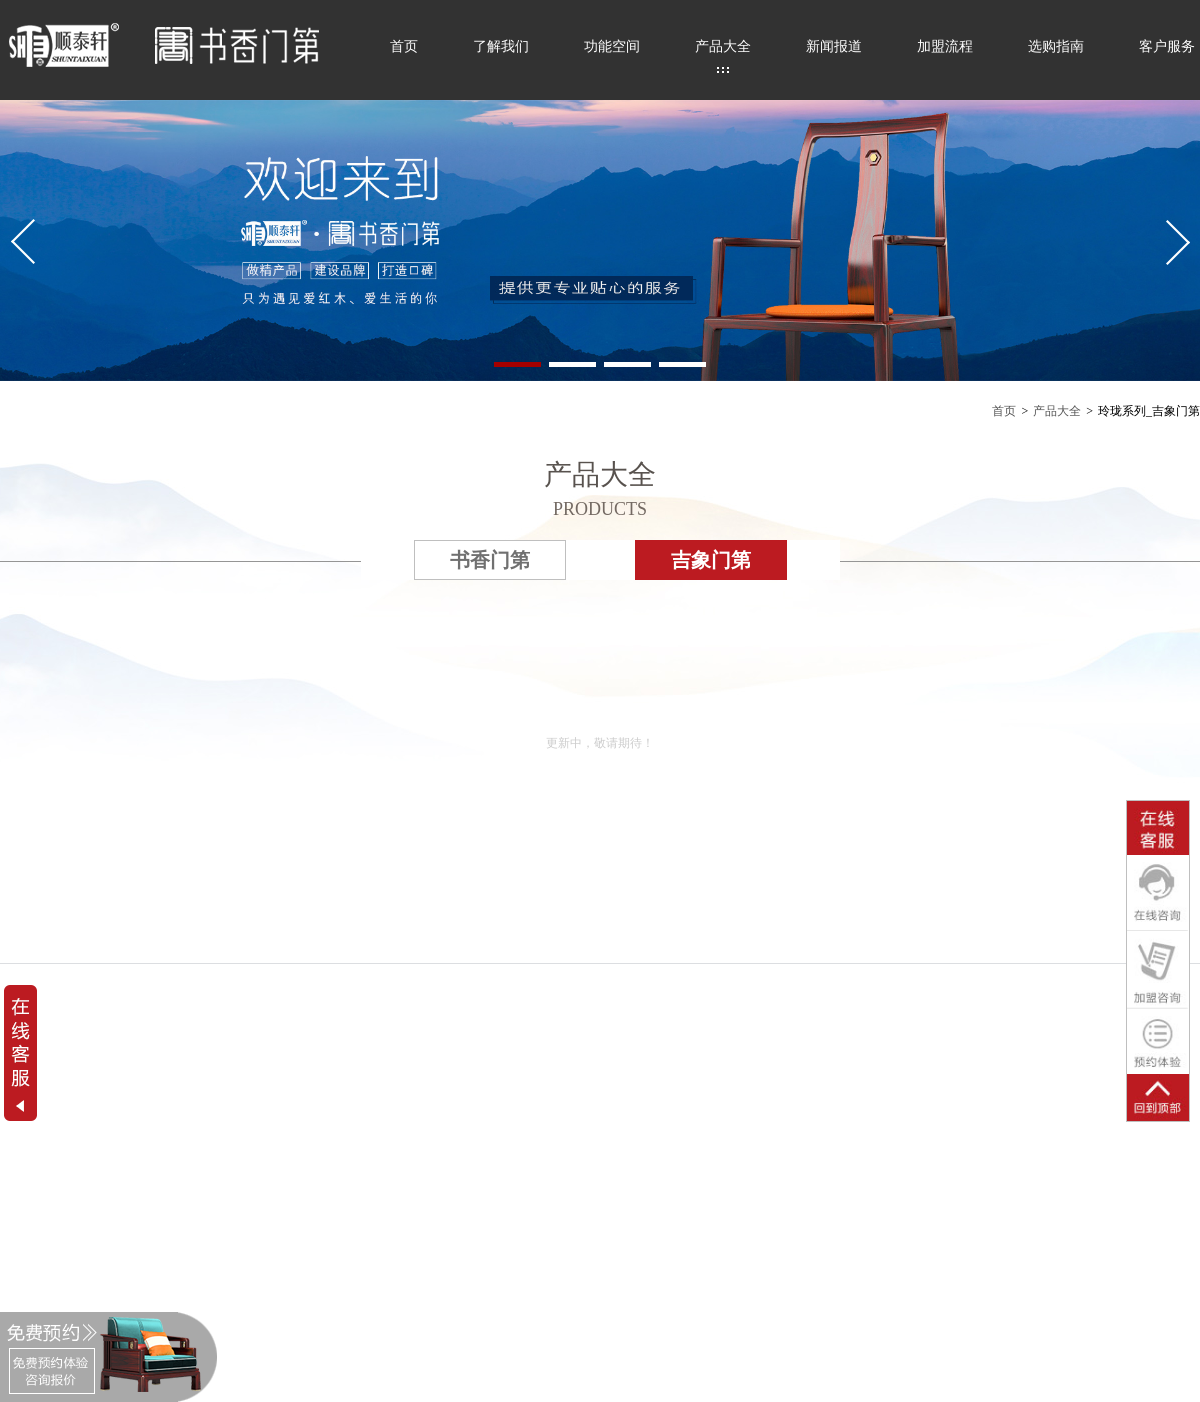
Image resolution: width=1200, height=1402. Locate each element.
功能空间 (612, 46)
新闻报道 (834, 46)
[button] (517, 364)
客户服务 (1167, 46)
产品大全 (723, 46)
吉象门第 (711, 560)
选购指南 (1056, 46)
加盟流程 (945, 46)
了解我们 (501, 46)
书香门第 (490, 560)
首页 (404, 46)
